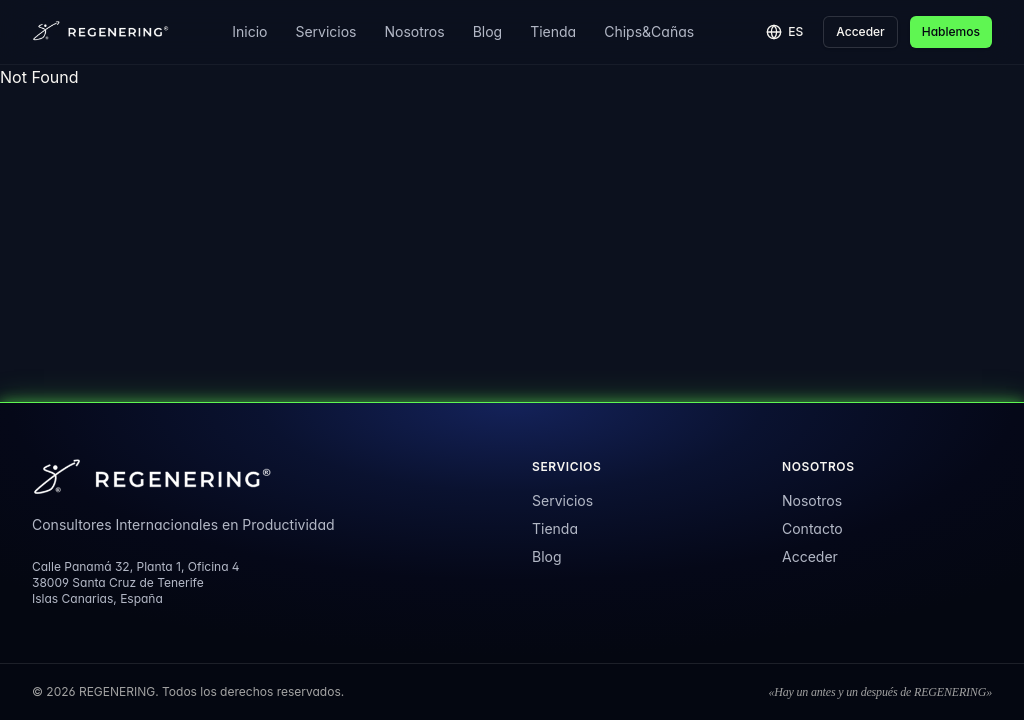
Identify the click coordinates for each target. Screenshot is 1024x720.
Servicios (325, 31)
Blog (488, 31)
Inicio (249, 31)
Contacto (812, 528)
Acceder (860, 31)
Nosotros (415, 31)
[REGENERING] (102, 32)
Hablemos (951, 31)
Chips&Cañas (649, 31)
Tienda (553, 31)
